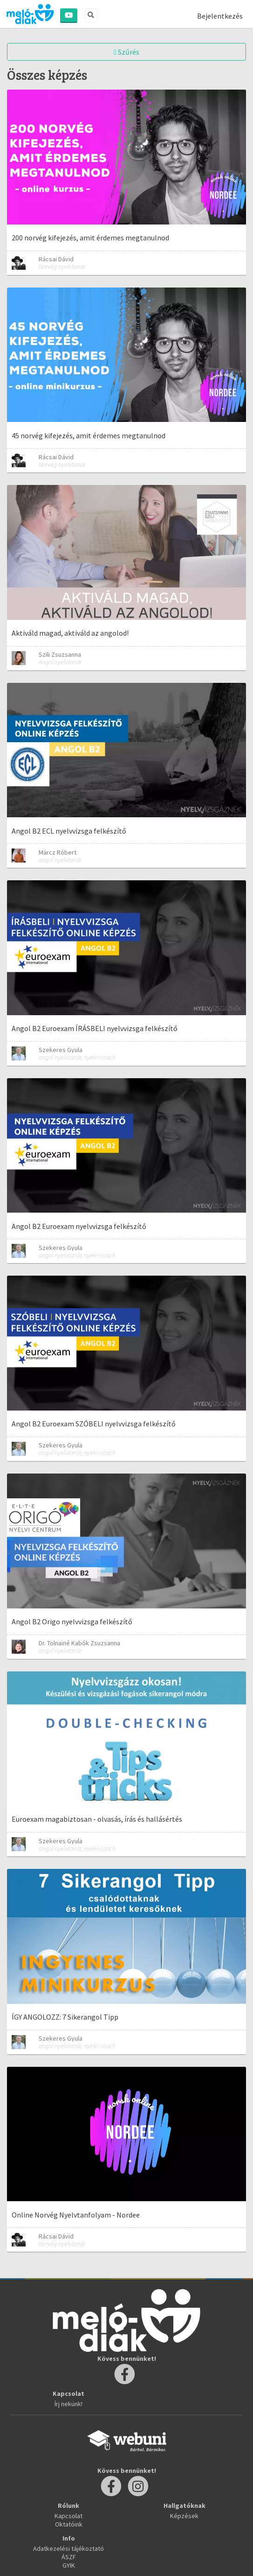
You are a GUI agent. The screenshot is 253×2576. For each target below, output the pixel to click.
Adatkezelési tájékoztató (68, 2548)
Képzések (184, 2516)
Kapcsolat (68, 2516)
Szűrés (126, 51)
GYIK (68, 2565)
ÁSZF (69, 2557)
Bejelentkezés (220, 16)
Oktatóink (68, 2524)
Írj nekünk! (68, 2404)
